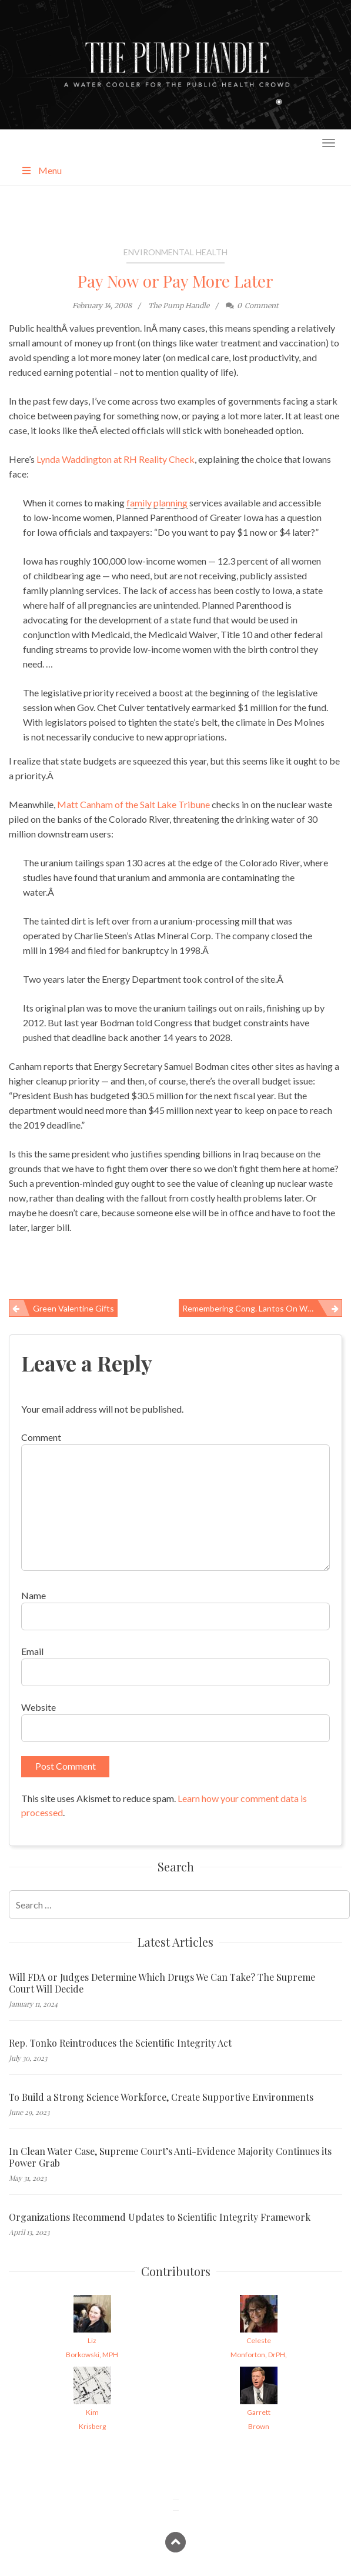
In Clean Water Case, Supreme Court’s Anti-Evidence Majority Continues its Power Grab (170, 2157)
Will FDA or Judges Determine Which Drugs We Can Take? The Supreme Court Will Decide (162, 1983)
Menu (41, 170)
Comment (41, 1437)
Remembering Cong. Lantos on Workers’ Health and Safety (262, 1308)
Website (38, 1707)
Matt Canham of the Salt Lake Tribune (133, 804)
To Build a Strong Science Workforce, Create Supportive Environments (161, 2097)
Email (32, 1651)
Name (33, 1595)
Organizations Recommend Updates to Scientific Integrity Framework (159, 2217)
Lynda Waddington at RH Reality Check (115, 459)
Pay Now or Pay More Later (175, 281)
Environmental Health (175, 252)
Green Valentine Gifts (73, 1308)
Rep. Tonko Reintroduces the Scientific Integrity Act (120, 2043)
